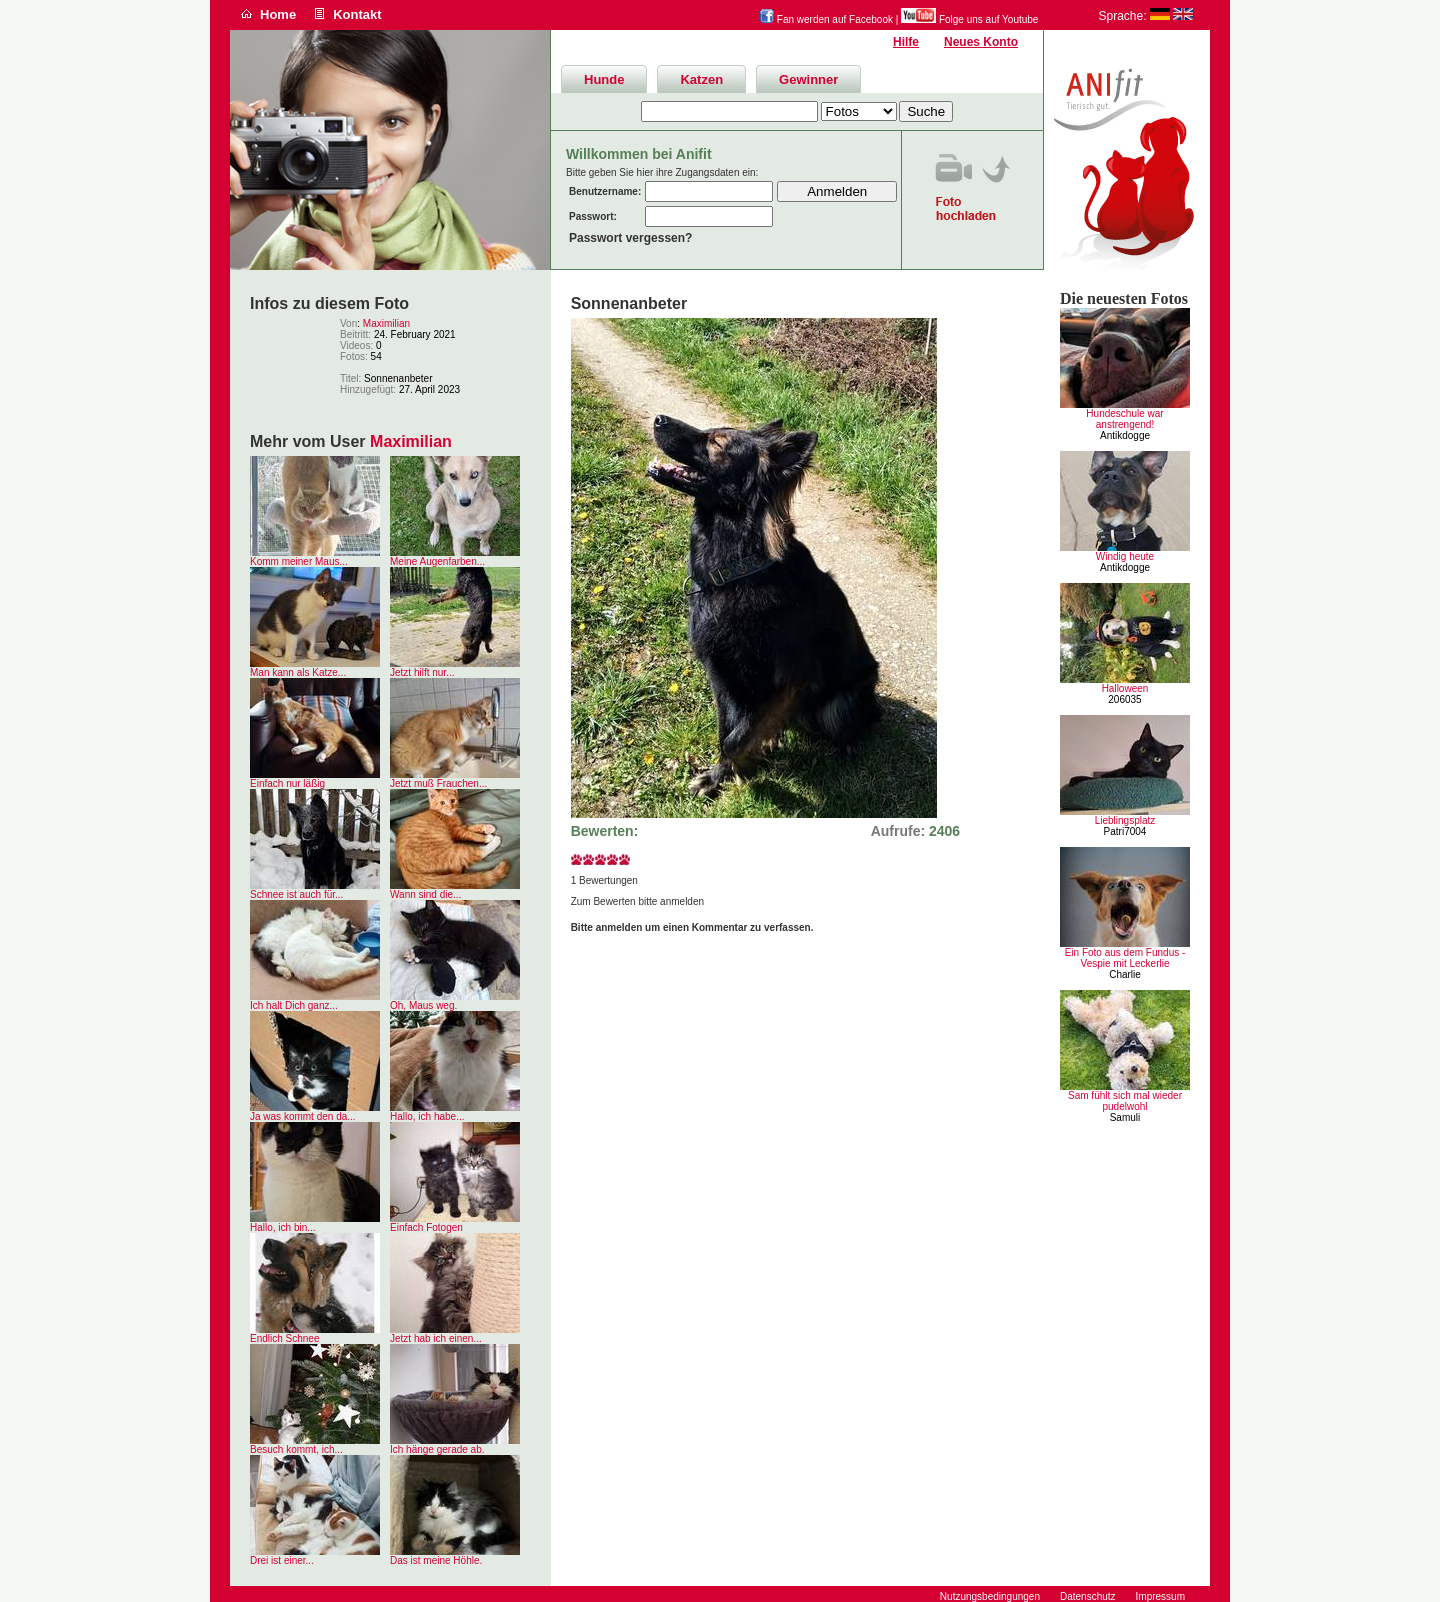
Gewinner (808, 79)
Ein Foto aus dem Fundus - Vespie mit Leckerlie (1125, 958)
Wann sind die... (425, 894)
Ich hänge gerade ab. (437, 1449)
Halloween (1125, 688)
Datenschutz (1088, 1596)
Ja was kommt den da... (303, 1116)
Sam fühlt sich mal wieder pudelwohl (1125, 1101)
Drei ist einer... (282, 1560)
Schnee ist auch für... (296, 894)
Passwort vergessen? (630, 238)
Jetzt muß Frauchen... (438, 783)
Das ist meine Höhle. (436, 1560)
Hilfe (906, 42)
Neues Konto (981, 42)
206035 (1124, 699)
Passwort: (593, 216)
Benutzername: (605, 191)
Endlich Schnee (285, 1338)
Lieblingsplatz (1125, 820)
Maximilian (386, 323)
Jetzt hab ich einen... (436, 1338)
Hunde (604, 79)
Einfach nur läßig (287, 783)
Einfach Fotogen (426, 1227)
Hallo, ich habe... (427, 1116)
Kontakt (357, 14)
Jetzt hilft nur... (422, 672)
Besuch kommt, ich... (296, 1449)
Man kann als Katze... (298, 672)
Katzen (701, 79)
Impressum (1160, 1596)
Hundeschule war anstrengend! (1124, 419)
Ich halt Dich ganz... (294, 1005)
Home (278, 14)
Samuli (1125, 1117)
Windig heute (1125, 556)
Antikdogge (1125, 435)
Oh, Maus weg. (423, 1005)
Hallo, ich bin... (283, 1227)
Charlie (1125, 974)
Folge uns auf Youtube (969, 19)
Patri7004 (1125, 831)
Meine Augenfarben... (437, 561)
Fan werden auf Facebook (826, 19)
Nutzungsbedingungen (990, 1596)
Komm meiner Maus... (299, 561)
